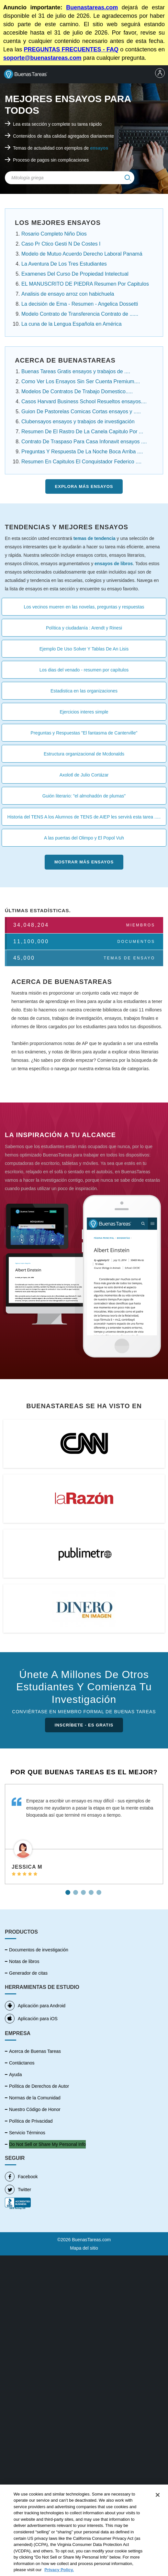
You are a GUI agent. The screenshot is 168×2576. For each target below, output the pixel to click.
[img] (127, 177)
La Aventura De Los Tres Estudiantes (64, 264)
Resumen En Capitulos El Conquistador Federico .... (81, 461)
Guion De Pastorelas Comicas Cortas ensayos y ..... (81, 411)
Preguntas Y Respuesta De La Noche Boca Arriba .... (82, 451)
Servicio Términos (27, 2132)
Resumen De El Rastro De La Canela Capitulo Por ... (82, 431)
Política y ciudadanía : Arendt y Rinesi (84, 627)
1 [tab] (68, 1890)
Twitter (18, 2189)
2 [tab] (76, 1890)
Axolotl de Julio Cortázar (84, 774)
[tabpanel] (84, 1834)
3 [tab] (84, 1890)
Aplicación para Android (35, 2006)
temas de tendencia (94, 538)
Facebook (21, 2176)
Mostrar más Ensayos (84, 862)
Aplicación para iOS (31, 2018)
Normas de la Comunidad (35, 2097)
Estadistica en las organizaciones (84, 690)
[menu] (160, 73)
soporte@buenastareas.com (42, 58)
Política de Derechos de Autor (39, 2086)
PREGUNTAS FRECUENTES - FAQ (71, 49)
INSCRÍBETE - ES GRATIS (84, 1725)
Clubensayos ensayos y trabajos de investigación (78, 421)
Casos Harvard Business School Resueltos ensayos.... (84, 401)
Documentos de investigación (38, 1949)
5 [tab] (99, 1890)
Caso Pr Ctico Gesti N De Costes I (61, 244)
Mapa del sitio (84, 2248)
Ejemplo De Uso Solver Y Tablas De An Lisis (84, 648)
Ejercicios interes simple (84, 711)
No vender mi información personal (44, 2144)
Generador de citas (28, 1973)
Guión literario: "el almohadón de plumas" (84, 795)
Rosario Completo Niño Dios (54, 234)
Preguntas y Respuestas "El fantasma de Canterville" (84, 732)
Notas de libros (24, 1961)
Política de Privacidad (31, 2121)
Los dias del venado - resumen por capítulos (84, 669)
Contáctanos (22, 2062)
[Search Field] (69, 177)
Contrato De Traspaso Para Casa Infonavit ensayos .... (84, 441)
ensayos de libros (114, 563)
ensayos (99, 148)
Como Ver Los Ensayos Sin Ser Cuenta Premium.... (80, 381)
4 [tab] (92, 1890)
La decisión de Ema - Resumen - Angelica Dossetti (79, 304)
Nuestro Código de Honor (35, 2109)
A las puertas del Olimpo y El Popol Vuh (84, 837)
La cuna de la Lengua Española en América (71, 324)
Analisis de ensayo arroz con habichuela (67, 294)
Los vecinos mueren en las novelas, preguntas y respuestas (84, 606)
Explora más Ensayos (84, 486)
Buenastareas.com (92, 7)
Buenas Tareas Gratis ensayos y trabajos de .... (75, 371)
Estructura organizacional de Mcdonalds (84, 753)
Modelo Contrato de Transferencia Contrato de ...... (79, 314)
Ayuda (15, 2074)
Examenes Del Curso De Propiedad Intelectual (75, 274)
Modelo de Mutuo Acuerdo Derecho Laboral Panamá (81, 254)
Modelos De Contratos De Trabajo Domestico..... (77, 391)
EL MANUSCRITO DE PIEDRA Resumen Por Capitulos (85, 284)
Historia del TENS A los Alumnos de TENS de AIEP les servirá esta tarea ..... (84, 816)
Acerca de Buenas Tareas (35, 2051)
